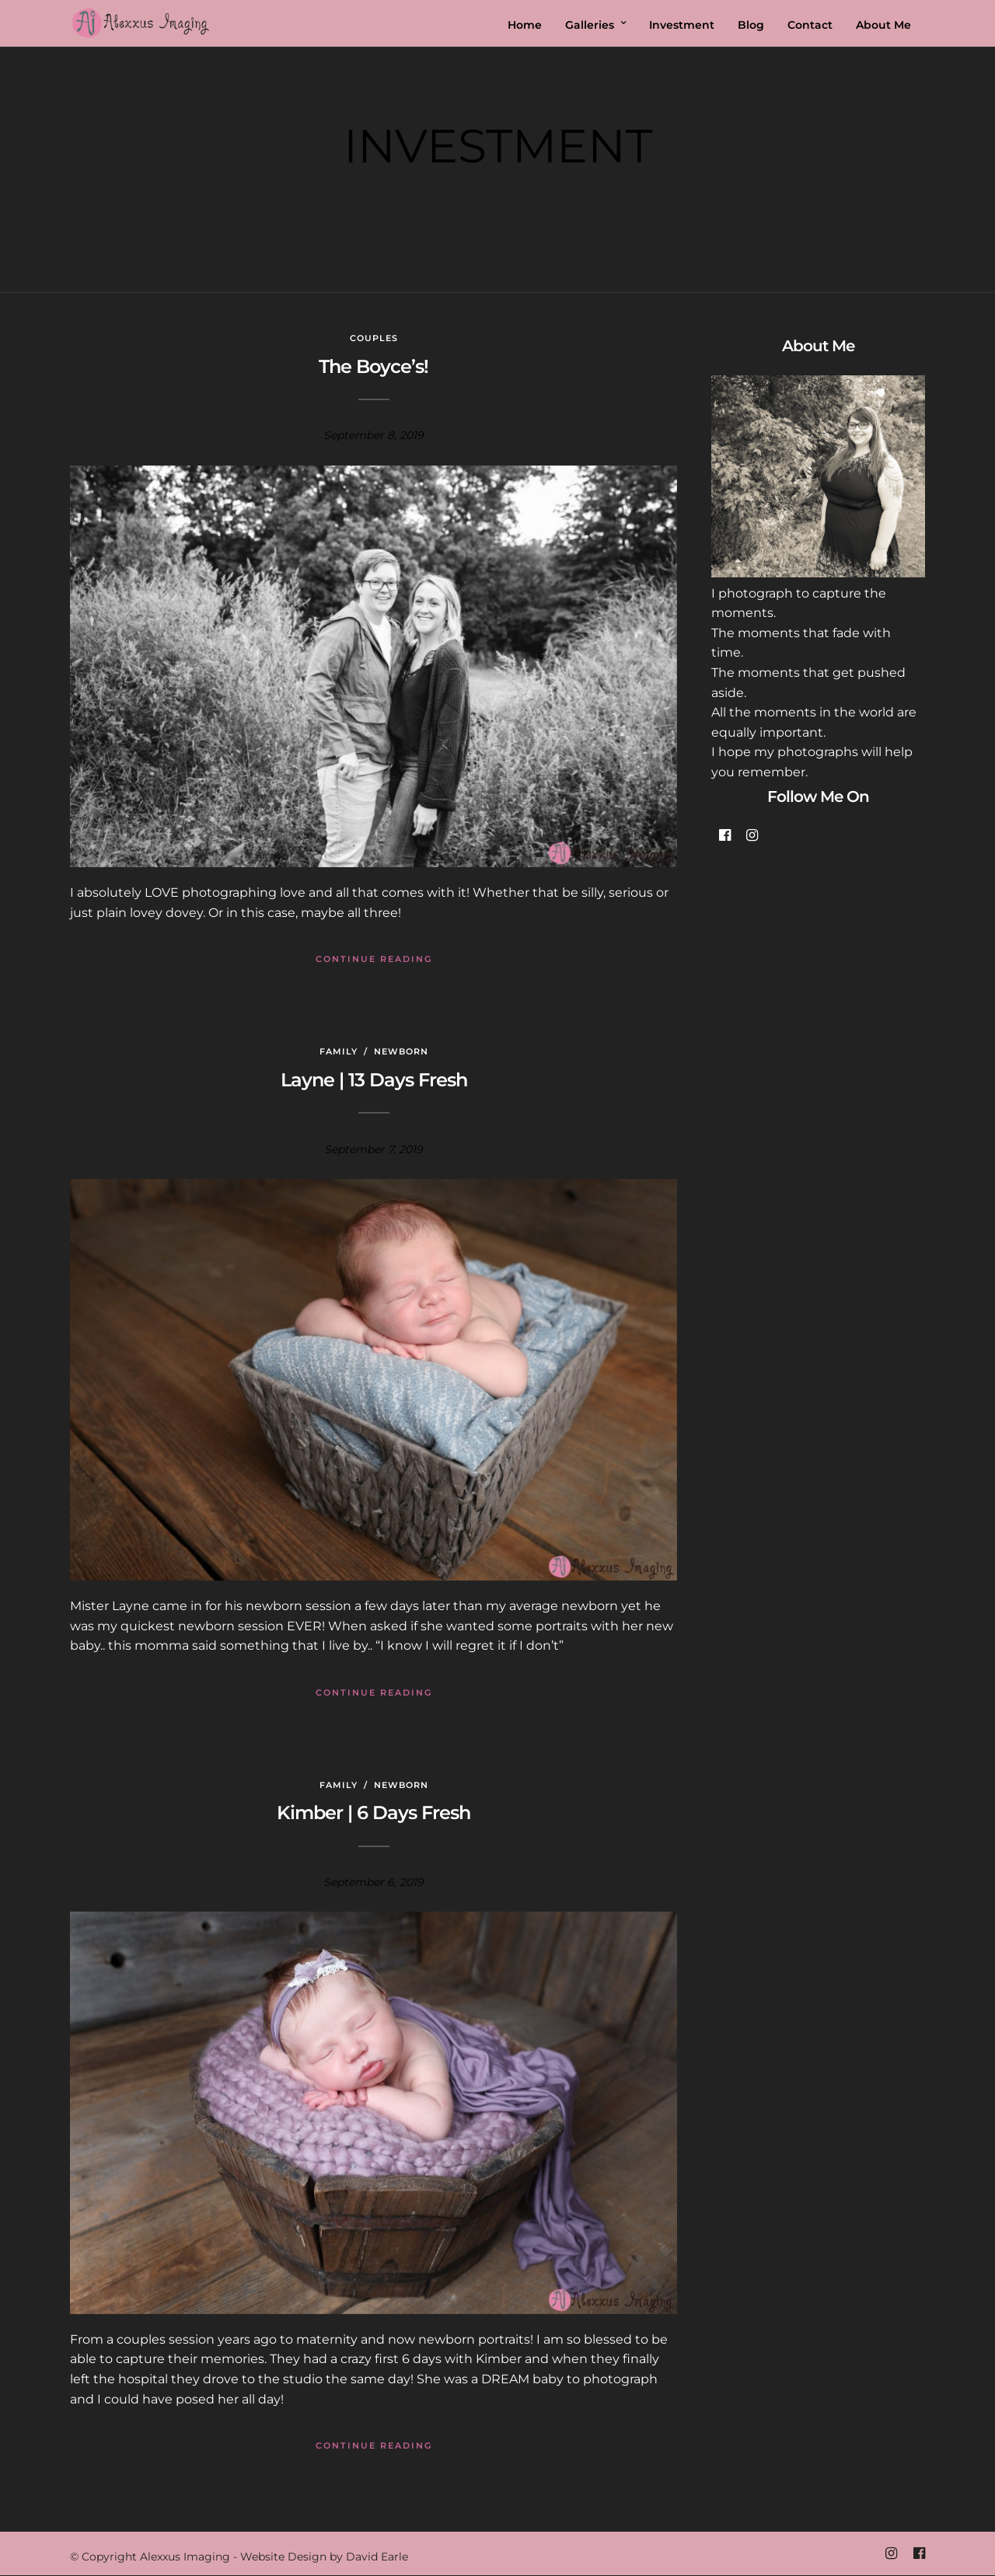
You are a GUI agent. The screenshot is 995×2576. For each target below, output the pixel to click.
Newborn (401, 1051)
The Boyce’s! (373, 366)
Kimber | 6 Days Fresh (373, 1812)
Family (338, 1051)
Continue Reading (374, 958)
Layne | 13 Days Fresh (374, 1079)
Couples (374, 338)
